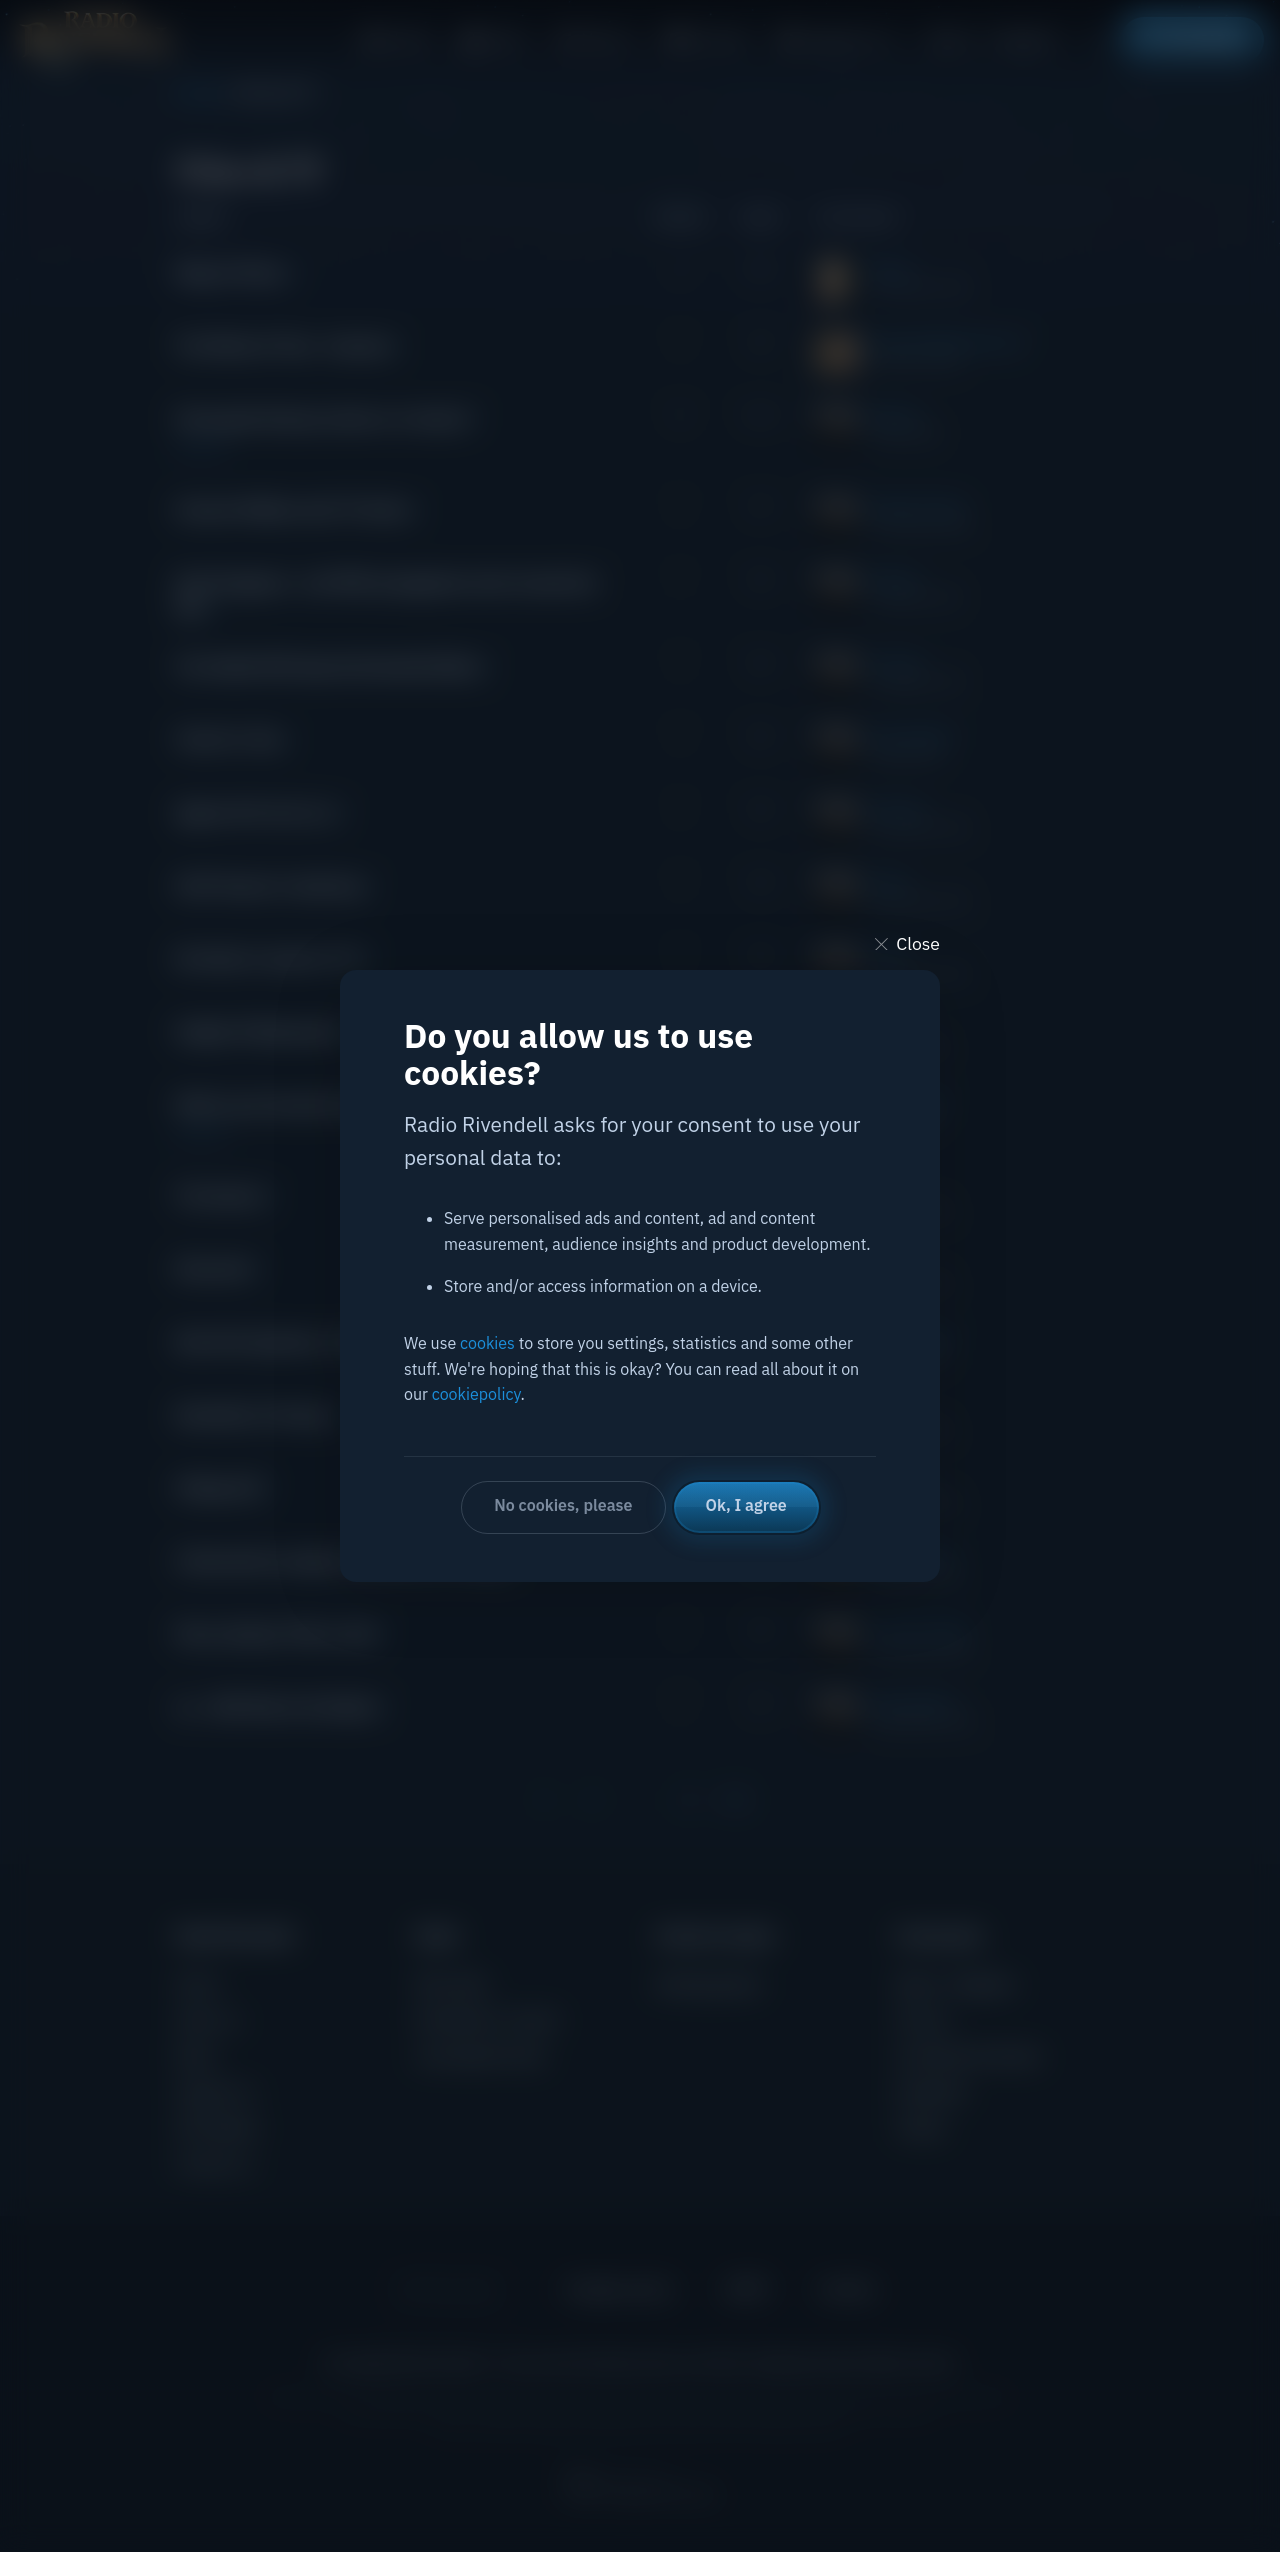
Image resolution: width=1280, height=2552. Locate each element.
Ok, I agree (746, 1505)
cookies (487, 1343)
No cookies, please (563, 1505)
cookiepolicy (476, 1394)
